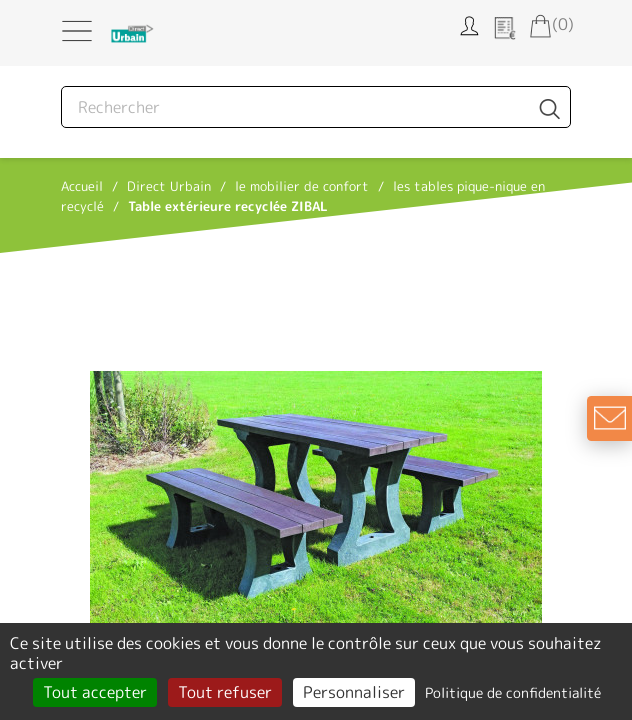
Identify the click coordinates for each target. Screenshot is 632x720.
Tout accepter (95, 692)
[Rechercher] (316, 107)
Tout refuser (225, 692)
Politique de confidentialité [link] (513, 692)
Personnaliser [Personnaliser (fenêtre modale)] (354, 692)
